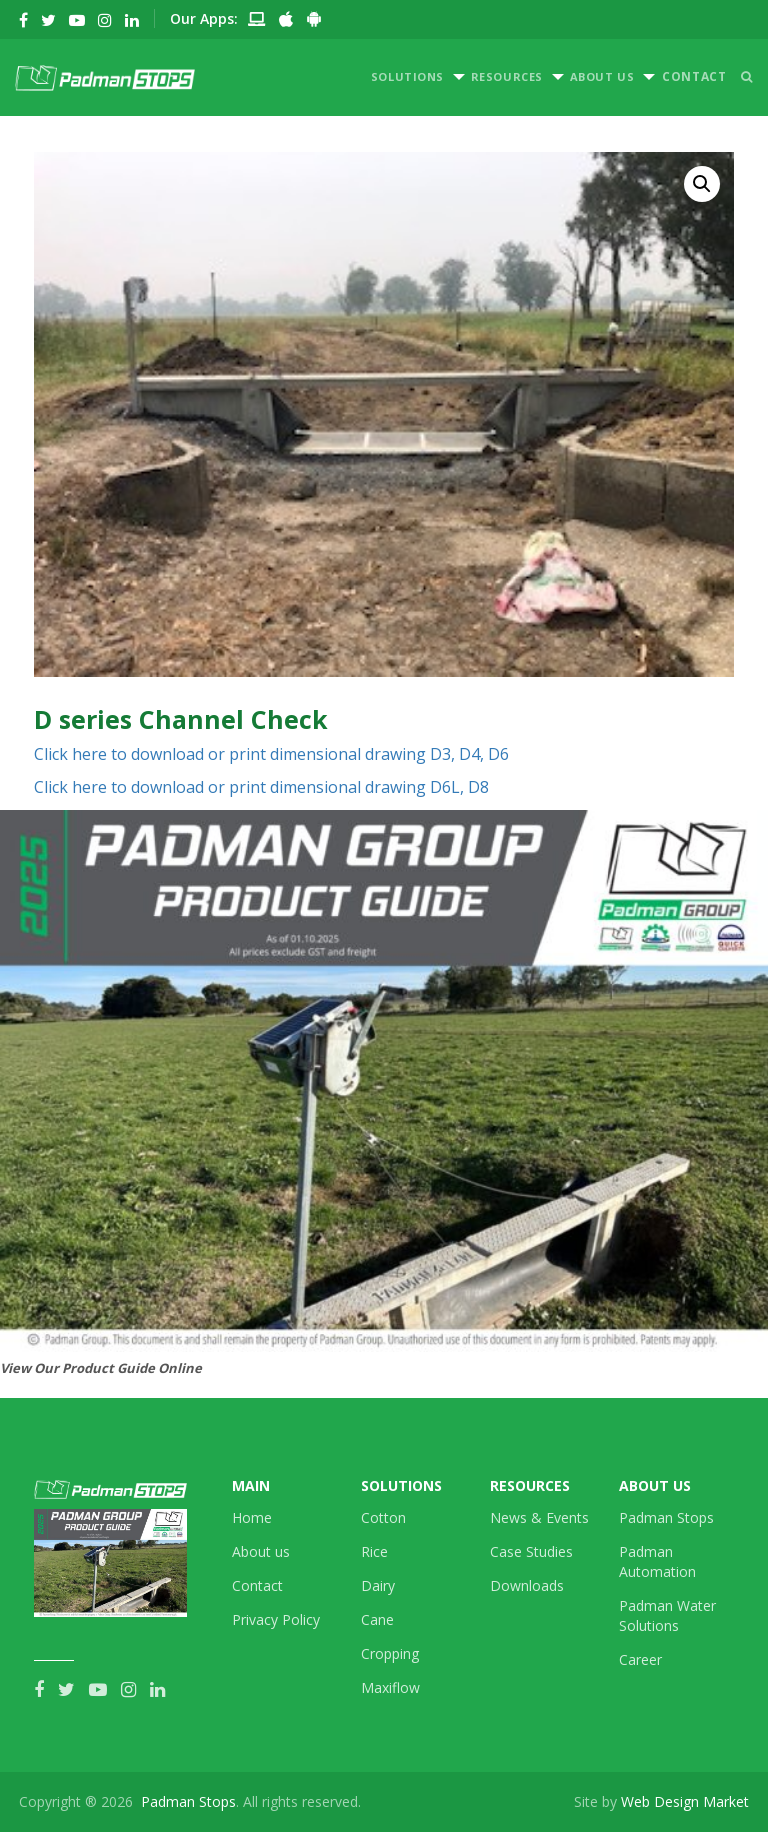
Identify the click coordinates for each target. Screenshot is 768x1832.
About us (261, 1551)
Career (640, 1659)
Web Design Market (685, 1801)
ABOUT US (602, 76)
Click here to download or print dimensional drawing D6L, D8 (261, 787)
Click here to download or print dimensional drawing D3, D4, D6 (271, 754)
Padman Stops (666, 1517)
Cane (377, 1619)
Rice (374, 1551)
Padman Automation (657, 1561)
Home (252, 1517)
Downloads (527, 1585)
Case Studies (531, 1551)
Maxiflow (390, 1687)
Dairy (378, 1585)
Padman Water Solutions (667, 1615)
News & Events (539, 1517)
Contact (257, 1585)
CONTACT (694, 76)
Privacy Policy (276, 1619)
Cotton (383, 1517)
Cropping (390, 1653)
